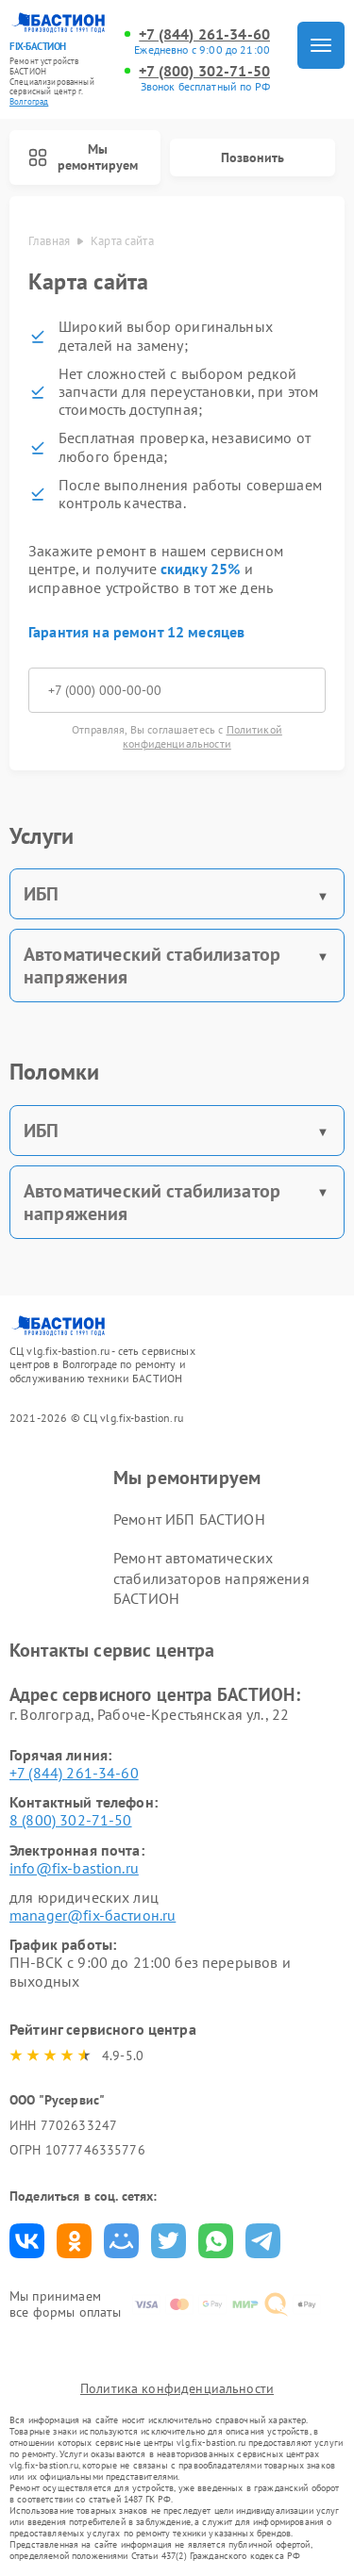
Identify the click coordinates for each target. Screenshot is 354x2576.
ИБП (41, 894)
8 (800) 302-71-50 (70, 1819)
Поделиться (26, 2240)
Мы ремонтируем (83, 156)
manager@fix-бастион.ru (92, 1915)
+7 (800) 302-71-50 (204, 71)
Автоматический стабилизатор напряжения (152, 965)
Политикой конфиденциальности (202, 736)
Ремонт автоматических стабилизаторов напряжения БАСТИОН (211, 1578)
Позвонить (252, 157)
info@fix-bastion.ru (74, 1867)
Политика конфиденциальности (177, 2388)
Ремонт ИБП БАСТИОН (189, 1519)
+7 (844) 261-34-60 (204, 34)
